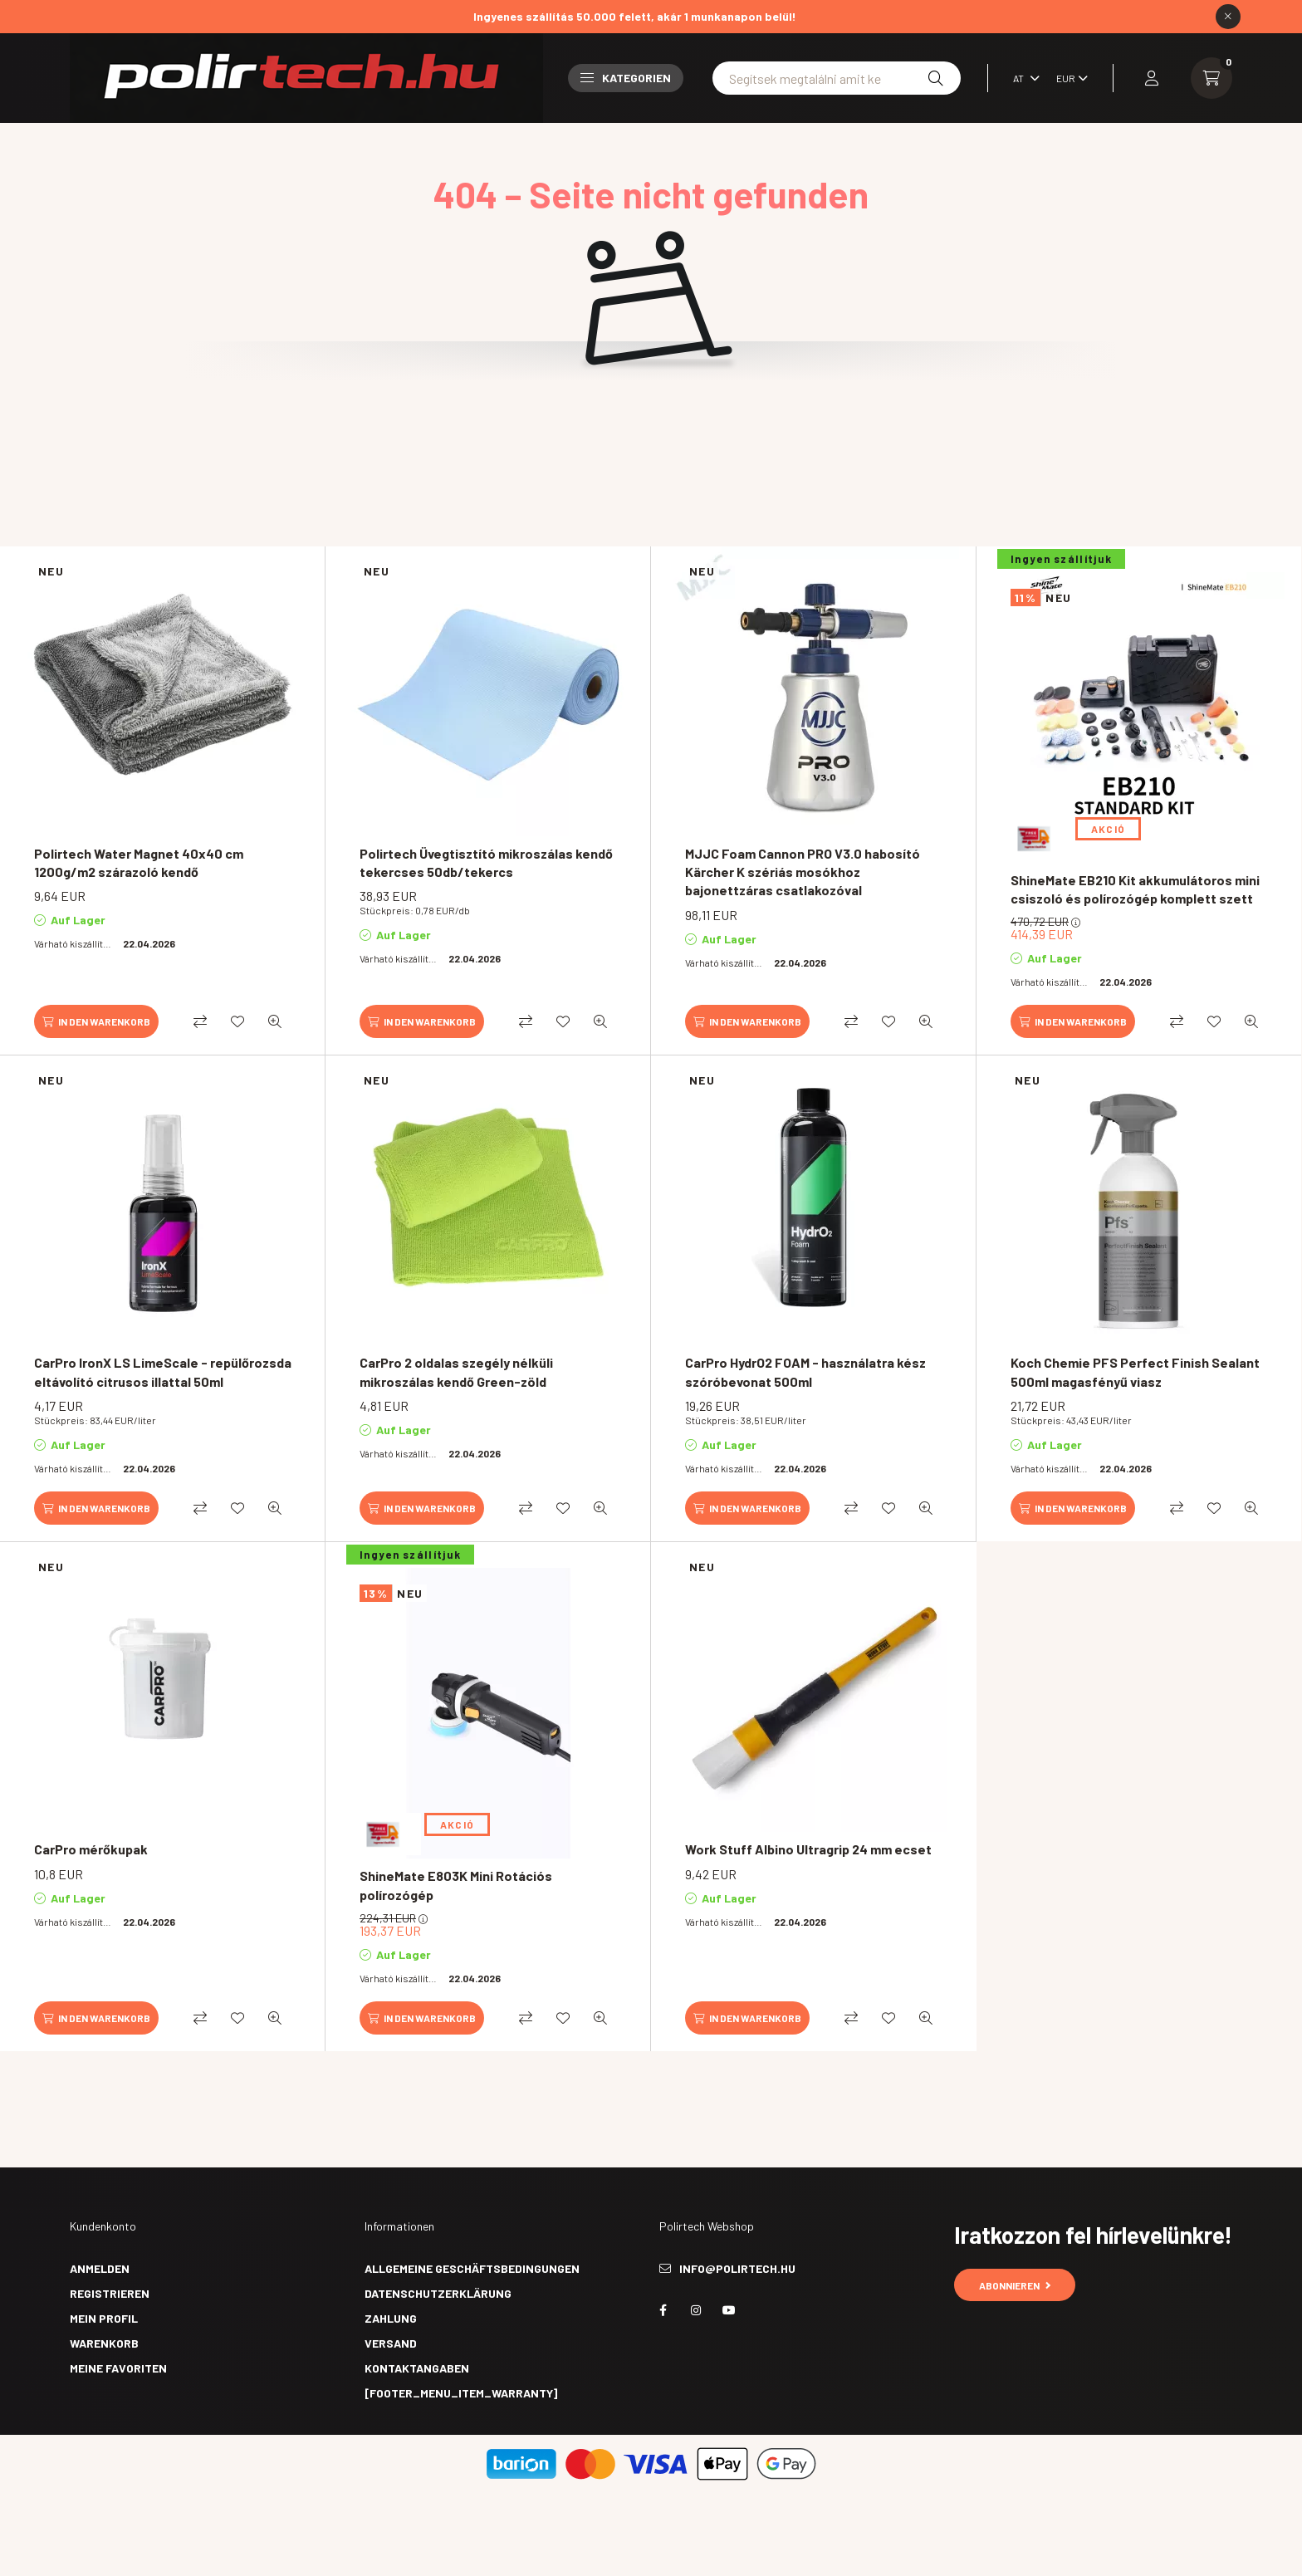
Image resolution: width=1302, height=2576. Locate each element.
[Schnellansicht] (274, 1021)
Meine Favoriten (118, 2368)
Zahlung (391, 2318)
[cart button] (1211, 78)
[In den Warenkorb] (96, 1021)
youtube (729, 2310)
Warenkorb (104, 2343)
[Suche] (936, 78)
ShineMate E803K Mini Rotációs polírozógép (456, 1885)
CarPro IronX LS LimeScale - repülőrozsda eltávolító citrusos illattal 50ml (162, 1371)
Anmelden (100, 2268)
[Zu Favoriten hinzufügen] (237, 1021)
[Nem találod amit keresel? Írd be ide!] (836, 78)
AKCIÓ (1108, 829)
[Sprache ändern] (1022, 78)
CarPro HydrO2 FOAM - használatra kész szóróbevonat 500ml (805, 1371)
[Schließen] (1228, 16)
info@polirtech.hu (737, 2268)
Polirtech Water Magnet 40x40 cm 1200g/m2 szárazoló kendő (138, 862)
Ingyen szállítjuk (1061, 559)
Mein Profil (104, 2318)
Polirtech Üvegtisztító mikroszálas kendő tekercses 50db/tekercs (486, 862)
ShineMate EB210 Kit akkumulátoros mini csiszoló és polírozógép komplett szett (1135, 889)
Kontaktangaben (417, 2368)
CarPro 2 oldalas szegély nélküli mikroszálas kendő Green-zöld (456, 1371)
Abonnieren (1014, 2285)
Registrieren (109, 2293)
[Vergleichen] (200, 1021)
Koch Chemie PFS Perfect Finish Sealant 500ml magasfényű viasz (1135, 1371)
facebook (662, 2310)
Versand (391, 2343)
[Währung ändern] (1068, 78)
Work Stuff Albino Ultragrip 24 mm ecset (808, 1849)
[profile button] (1151, 78)
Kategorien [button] (625, 78)
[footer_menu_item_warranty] (461, 2393)
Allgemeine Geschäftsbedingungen (472, 2268)
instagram (695, 2310)
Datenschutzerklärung (438, 2293)
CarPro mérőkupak (91, 1849)
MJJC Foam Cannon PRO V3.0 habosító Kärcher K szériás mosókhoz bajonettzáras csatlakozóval (802, 872)
